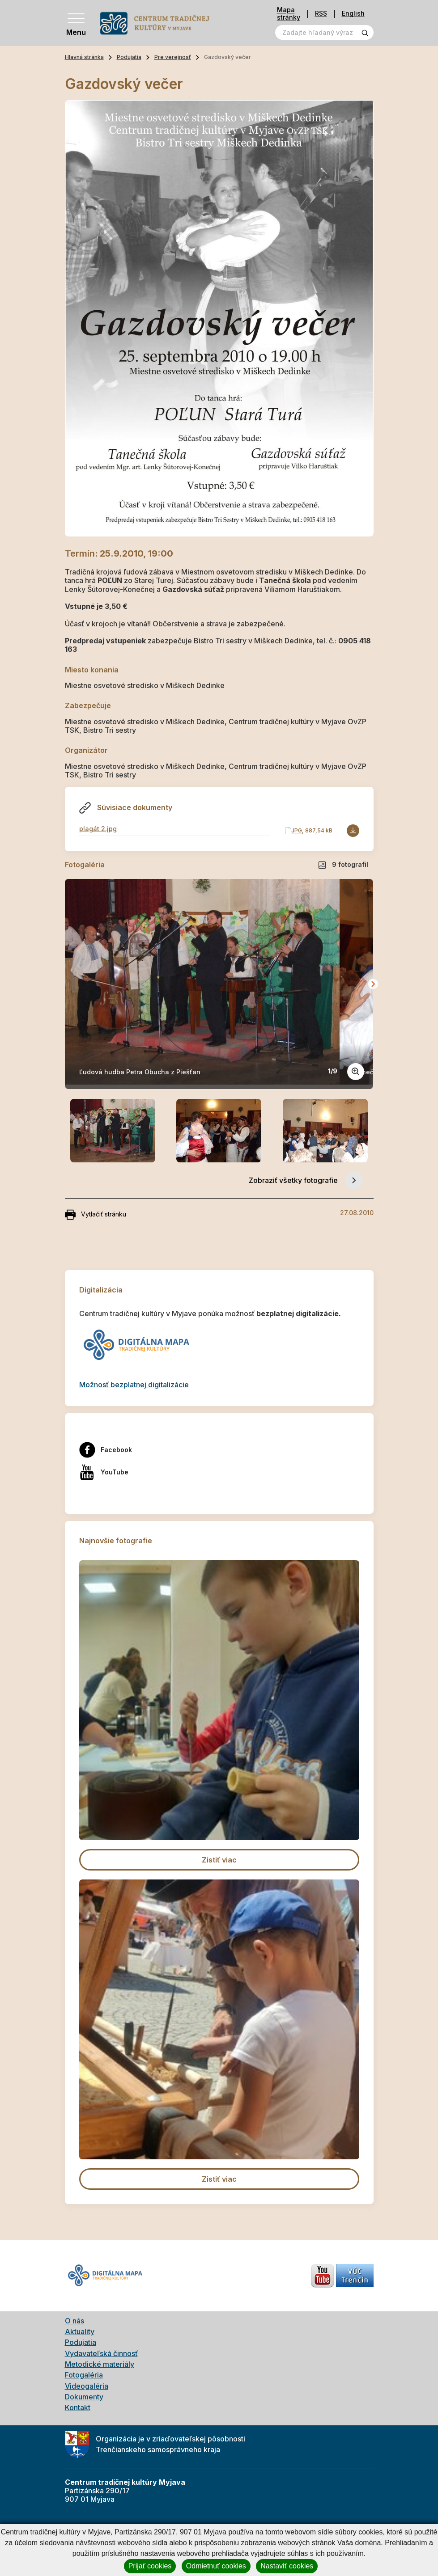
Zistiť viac (219, 1859)
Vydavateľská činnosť (101, 2353)
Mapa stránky (288, 13)
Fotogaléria (84, 2374)
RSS (321, 13)
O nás (74, 2320)
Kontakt (77, 2407)
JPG (296, 830)
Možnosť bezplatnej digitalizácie (134, 1384)
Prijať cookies (150, 2566)
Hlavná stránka (84, 57)
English (353, 13)
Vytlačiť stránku (95, 1214)
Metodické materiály (99, 2364)
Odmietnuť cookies (216, 2566)
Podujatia (129, 57)
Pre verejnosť (172, 57)
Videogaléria (86, 2386)
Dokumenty (84, 2396)
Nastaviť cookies (286, 2566)
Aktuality (79, 2331)
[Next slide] (373, 984)
